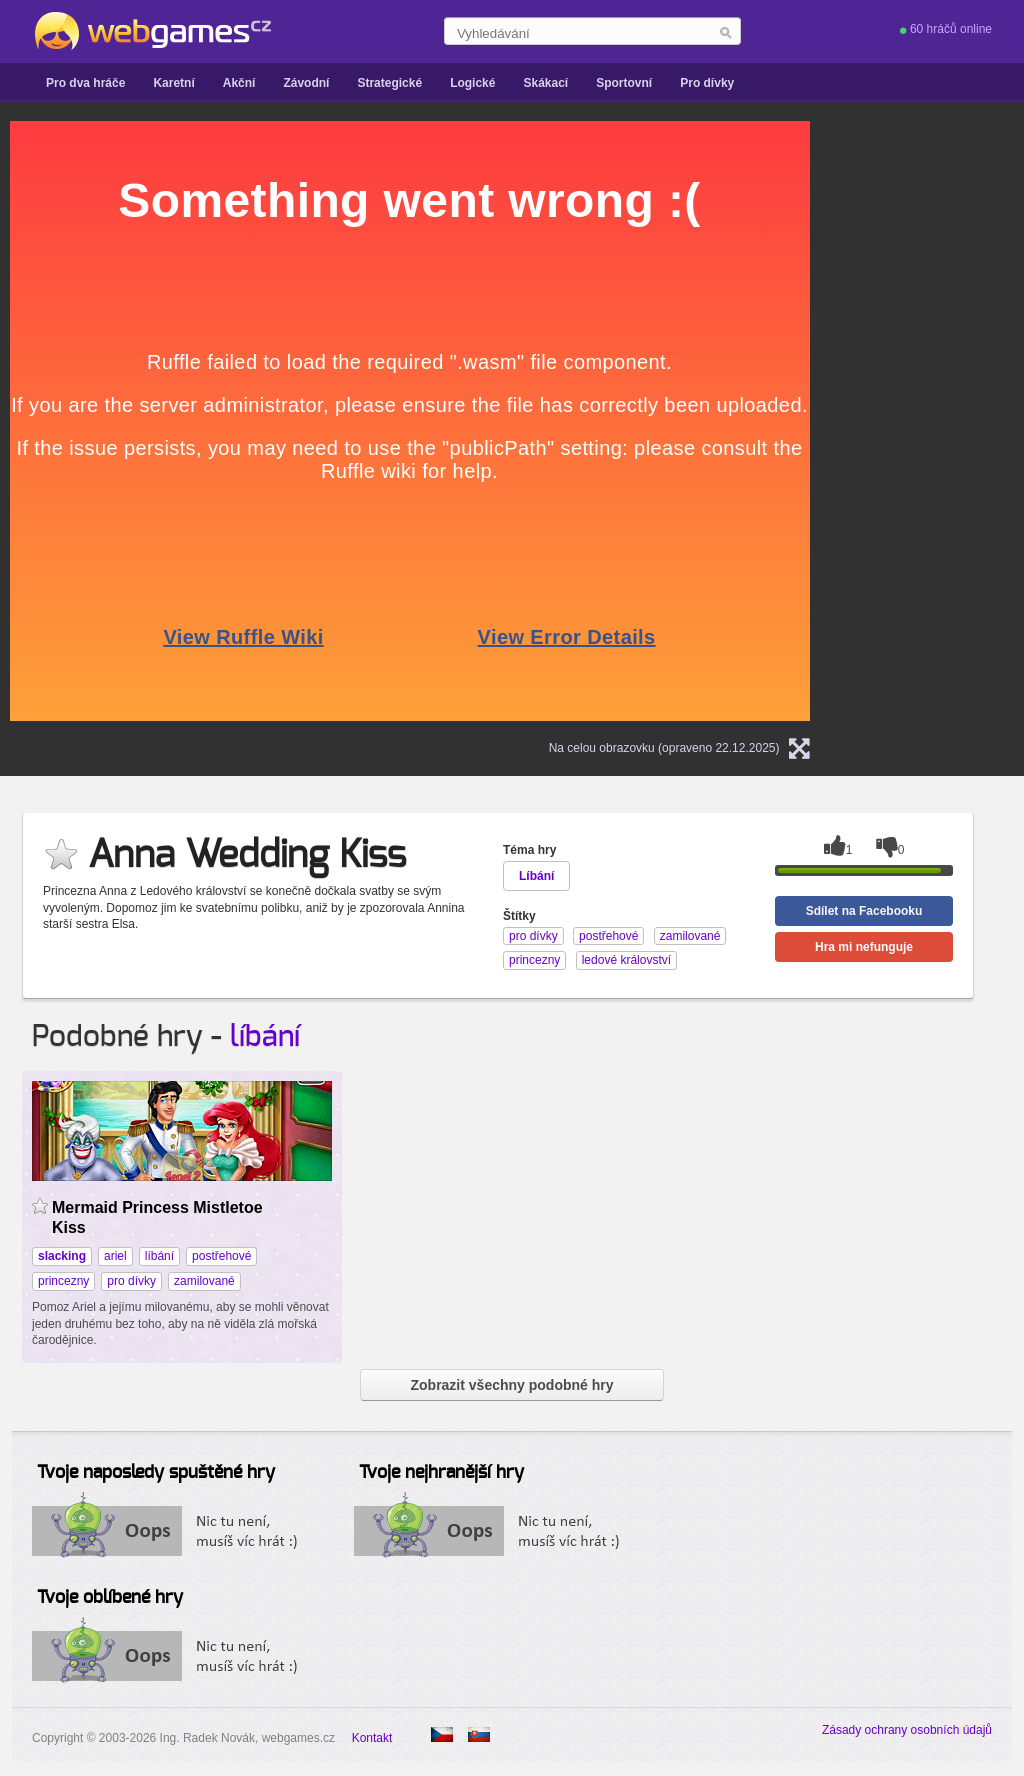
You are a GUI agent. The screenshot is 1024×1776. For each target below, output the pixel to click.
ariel (115, 1256)
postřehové (221, 1256)
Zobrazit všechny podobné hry (511, 1385)
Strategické (389, 83)
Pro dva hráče (85, 83)
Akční (239, 83)
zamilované (204, 1281)
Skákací (545, 83)
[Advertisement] (952, 421)
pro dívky (131, 1281)
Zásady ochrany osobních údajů (907, 1730)
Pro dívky (707, 83)
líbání (265, 1037)
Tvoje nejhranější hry (441, 1473)
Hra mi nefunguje (864, 947)
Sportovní (624, 83)
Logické (472, 83)
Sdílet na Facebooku (864, 911)
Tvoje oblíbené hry (110, 1598)
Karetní (173, 83)
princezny (63, 1281)
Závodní (306, 83)
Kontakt (372, 1738)
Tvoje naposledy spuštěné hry (156, 1473)
